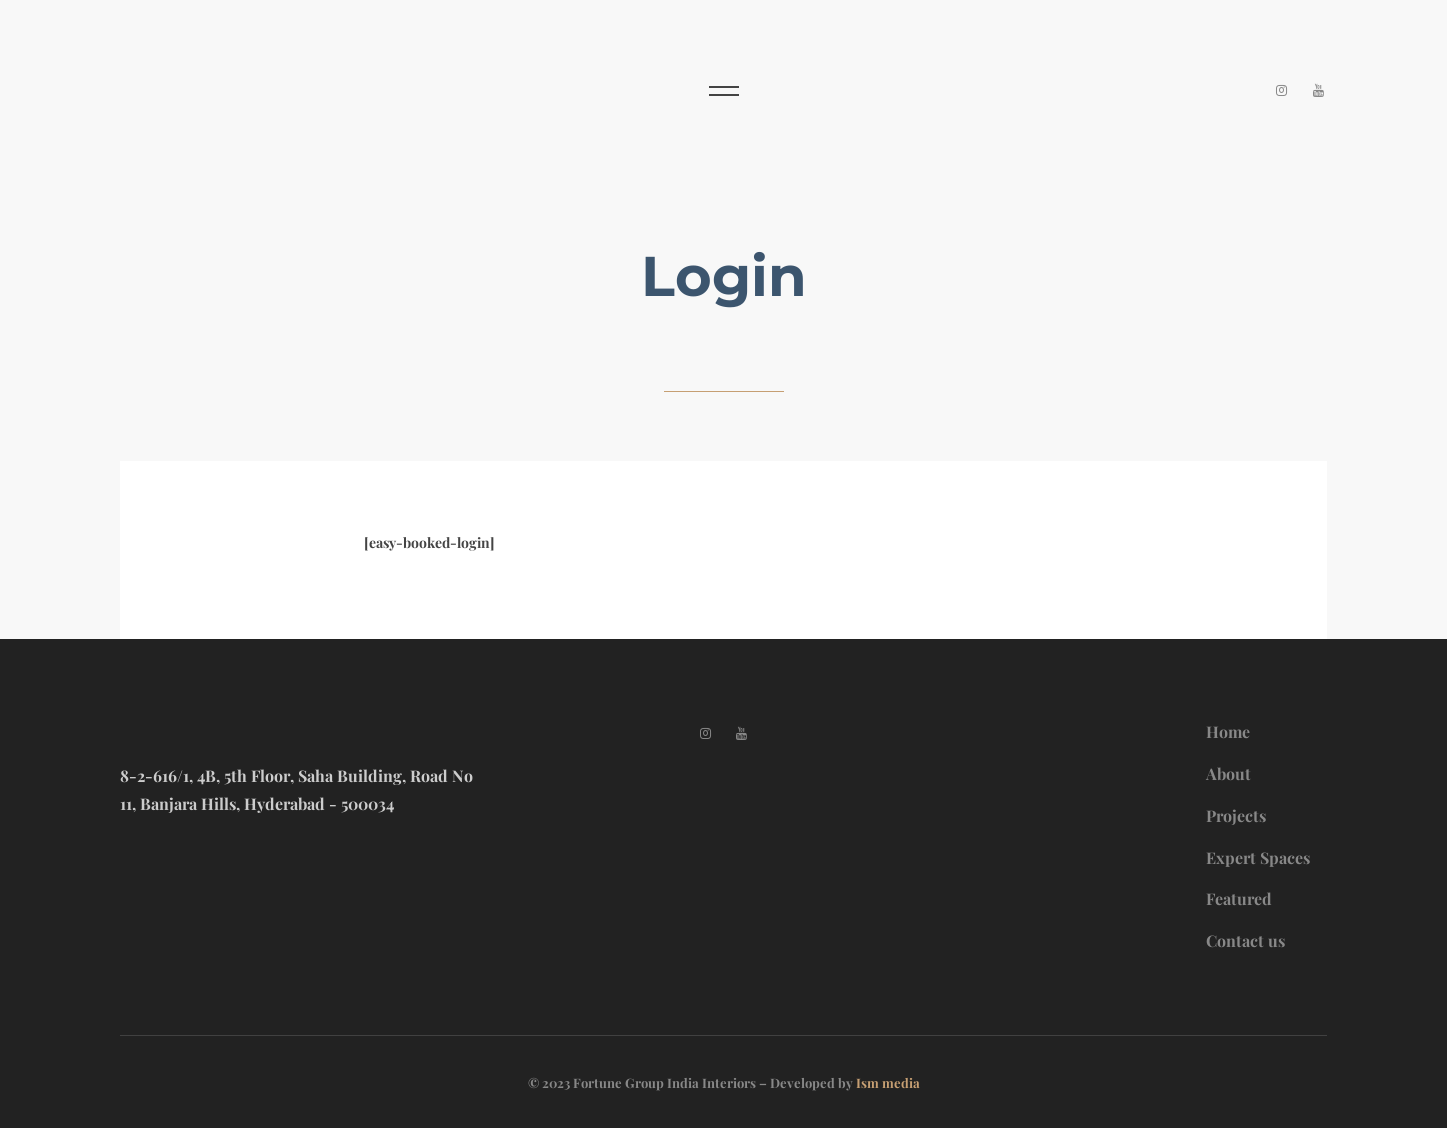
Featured (1239, 898)
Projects (1236, 815)
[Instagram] (1282, 89)
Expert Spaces (1258, 857)
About (1228, 773)
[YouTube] (1318, 89)
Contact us (1245, 940)
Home (1228, 731)
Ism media (888, 1082)
